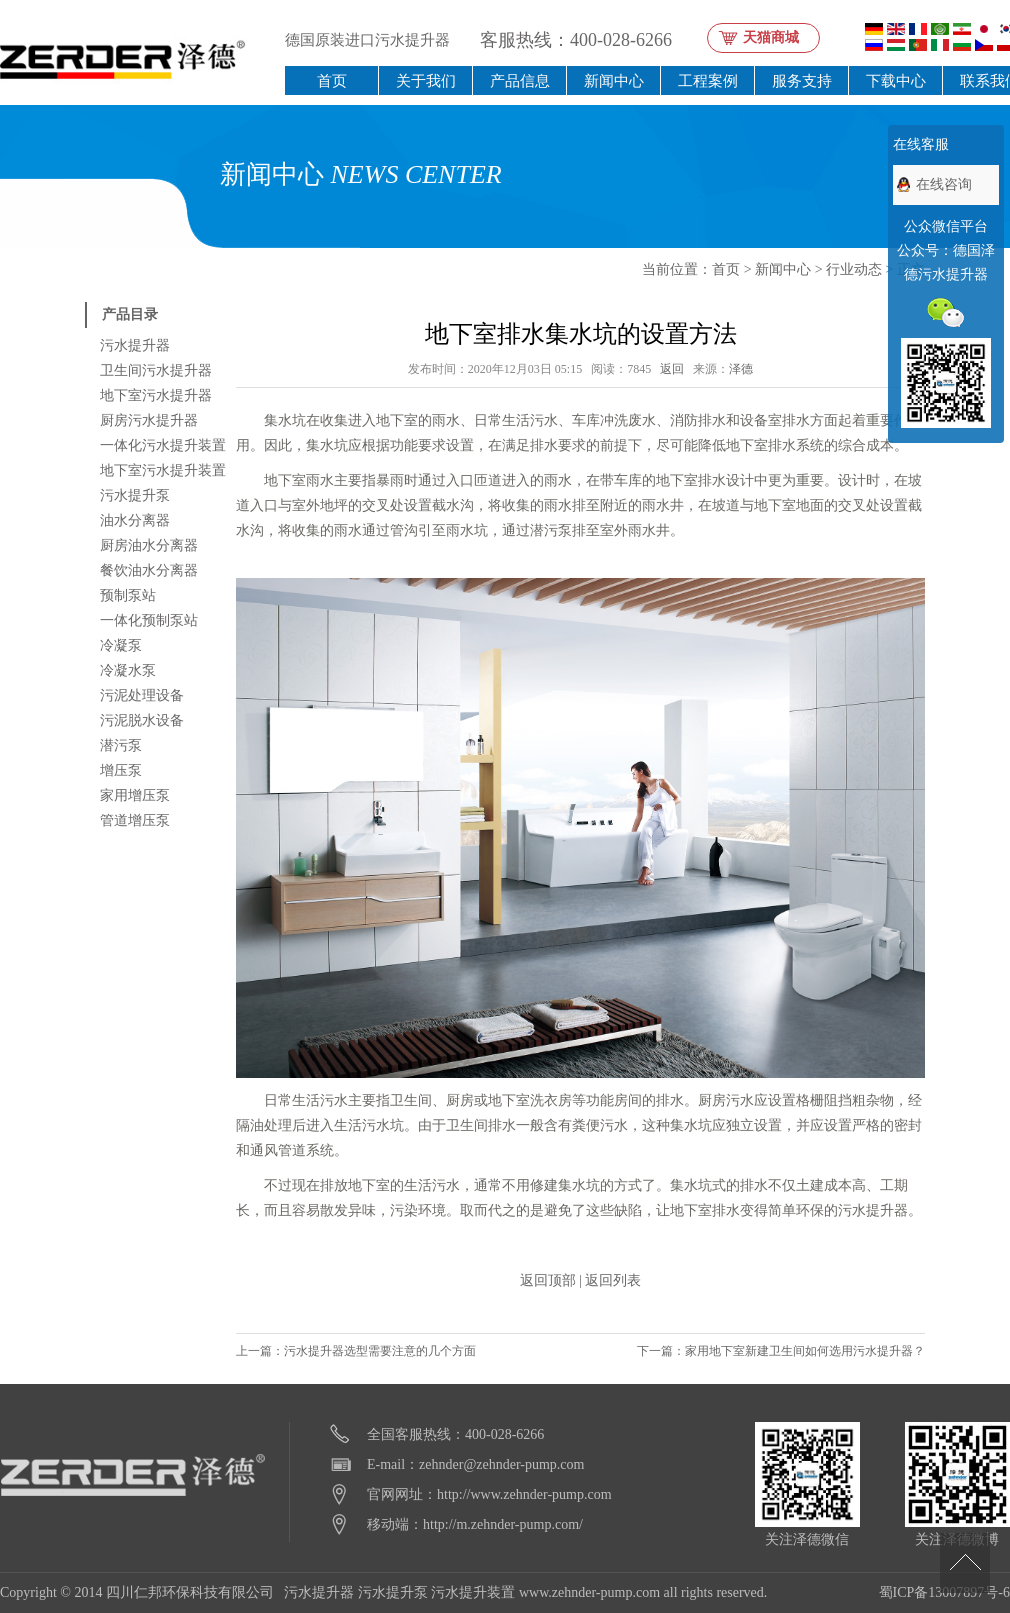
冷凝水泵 (128, 670)
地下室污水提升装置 (163, 470)
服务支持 (802, 80)
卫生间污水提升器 (156, 370)
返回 (672, 369)
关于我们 (426, 80)
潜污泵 (121, 745)
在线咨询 (944, 184)
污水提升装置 (473, 1592)
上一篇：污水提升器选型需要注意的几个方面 (356, 1351)
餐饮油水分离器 (149, 570)
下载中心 (896, 80)
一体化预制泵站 (149, 620)
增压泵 (121, 770)
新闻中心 (614, 80)
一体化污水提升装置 (163, 445)
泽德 (741, 369)
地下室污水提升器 (156, 395)
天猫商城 (771, 37)
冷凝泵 (121, 645)
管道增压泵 (135, 820)
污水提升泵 (135, 495)
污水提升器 (135, 345)
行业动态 (854, 269)
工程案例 (708, 80)
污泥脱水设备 (142, 720)
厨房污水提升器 (149, 420)
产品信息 (520, 80)
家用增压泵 (135, 795)
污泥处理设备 (142, 695)
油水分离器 (135, 520)
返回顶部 (548, 1280)
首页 (332, 80)
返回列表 (613, 1280)
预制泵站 (128, 595)
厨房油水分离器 (149, 545)
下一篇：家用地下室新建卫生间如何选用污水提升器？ (781, 1351)
